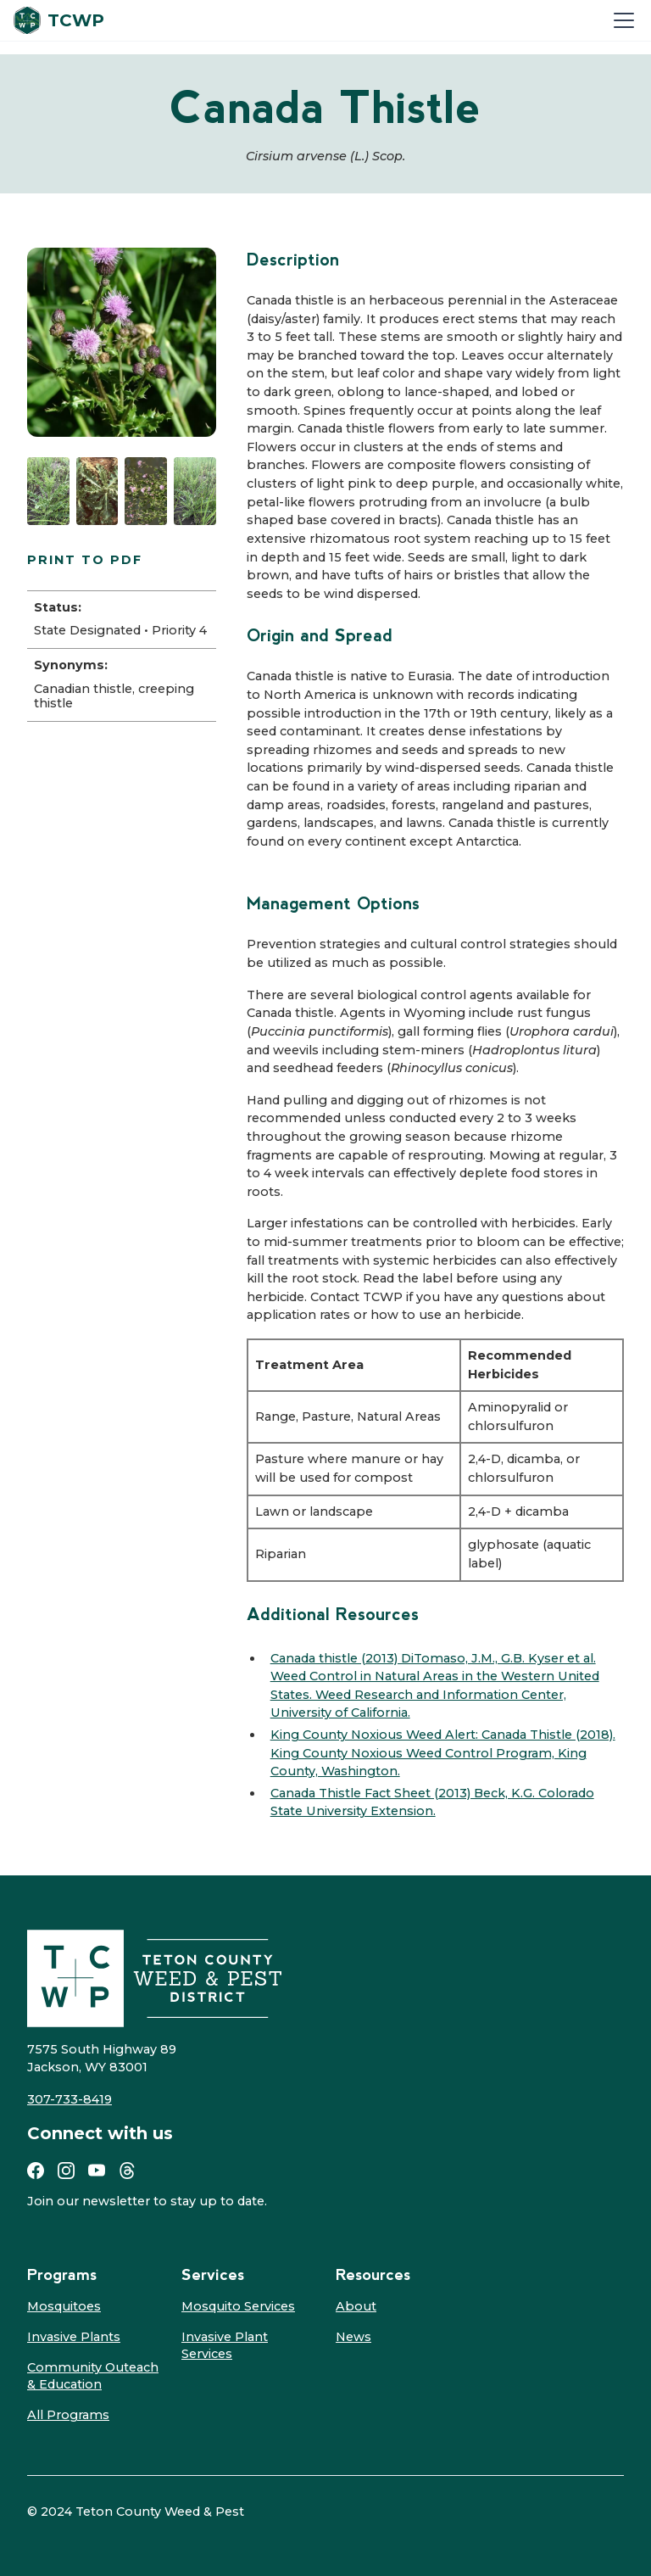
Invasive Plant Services (224, 2345)
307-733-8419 (69, 2099)
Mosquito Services (238, 2306)
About (356, 2306)
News (353, 2336)
